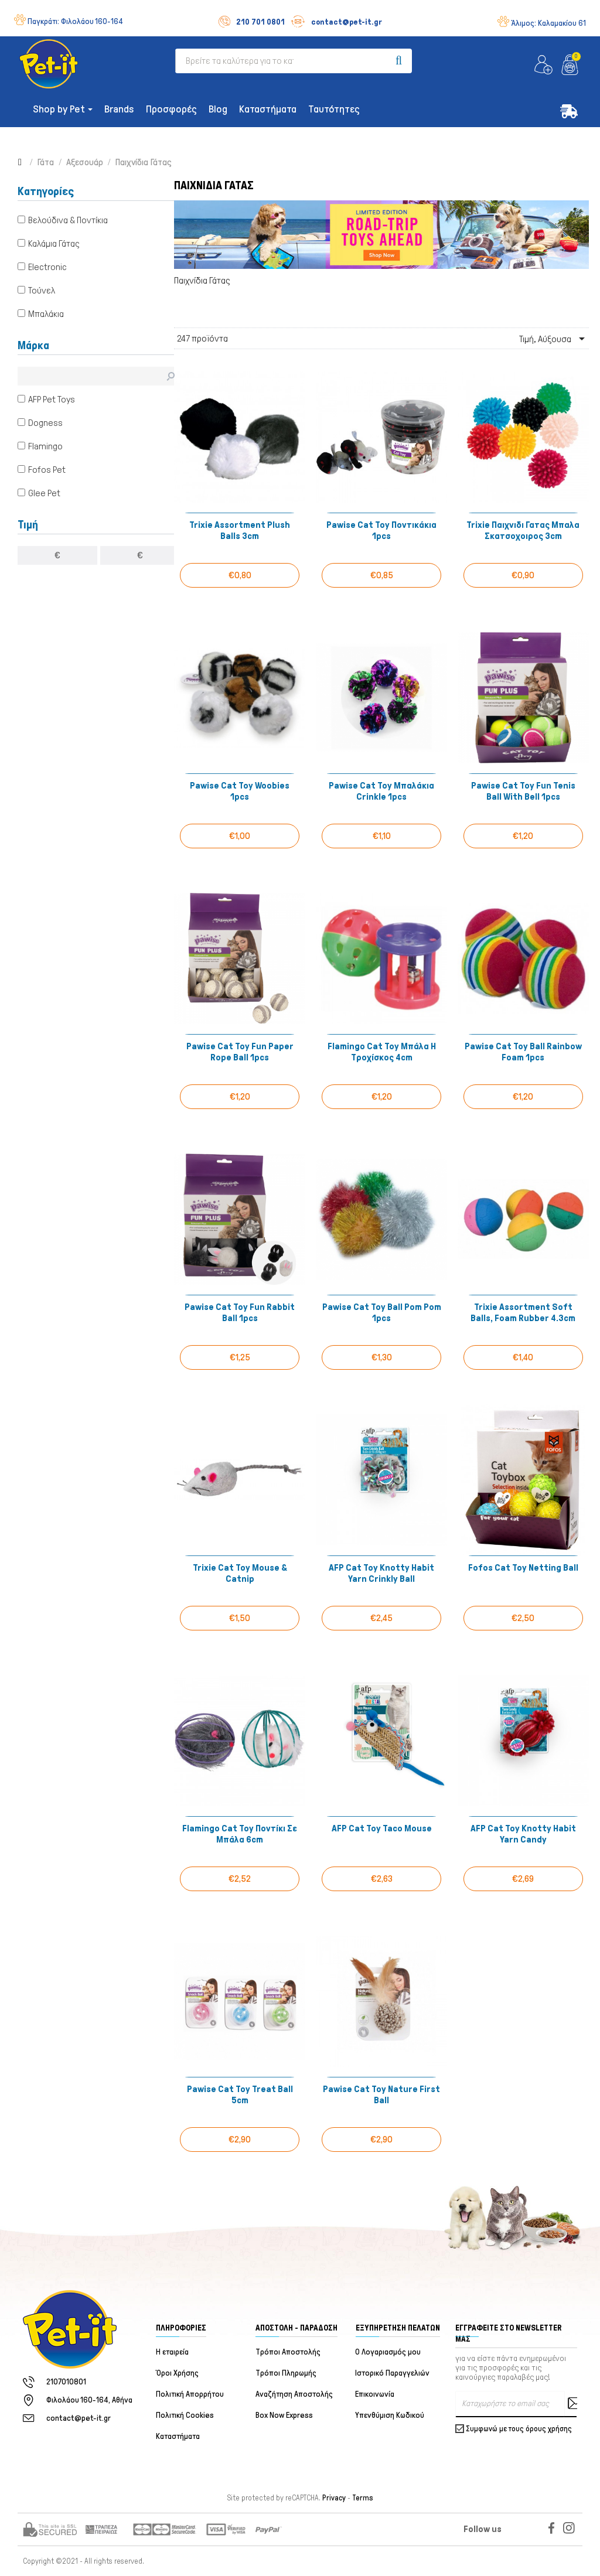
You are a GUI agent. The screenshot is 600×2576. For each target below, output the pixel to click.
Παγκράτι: (75, 21)
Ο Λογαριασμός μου (388, 2352)
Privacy (334, 2498)
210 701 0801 (252, 22)
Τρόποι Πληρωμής (285, 2373)
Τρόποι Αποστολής (288, 2352)
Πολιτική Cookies (185, 2415)
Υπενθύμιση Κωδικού (390, 2415)
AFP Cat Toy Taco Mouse (382, 1828)
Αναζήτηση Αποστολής (294, 2394)
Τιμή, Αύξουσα (554, 339)
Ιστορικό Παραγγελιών (393, 2373)
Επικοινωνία (375, 2394)
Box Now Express (284, 2415)
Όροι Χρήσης (177, 2373)
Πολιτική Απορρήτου (190, 2394)
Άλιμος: (548, 23)
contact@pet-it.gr (336, 22)
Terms (362, 2498)
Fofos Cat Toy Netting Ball (523, 1567)
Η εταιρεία (172, 2352)
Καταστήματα (178, 2436)
